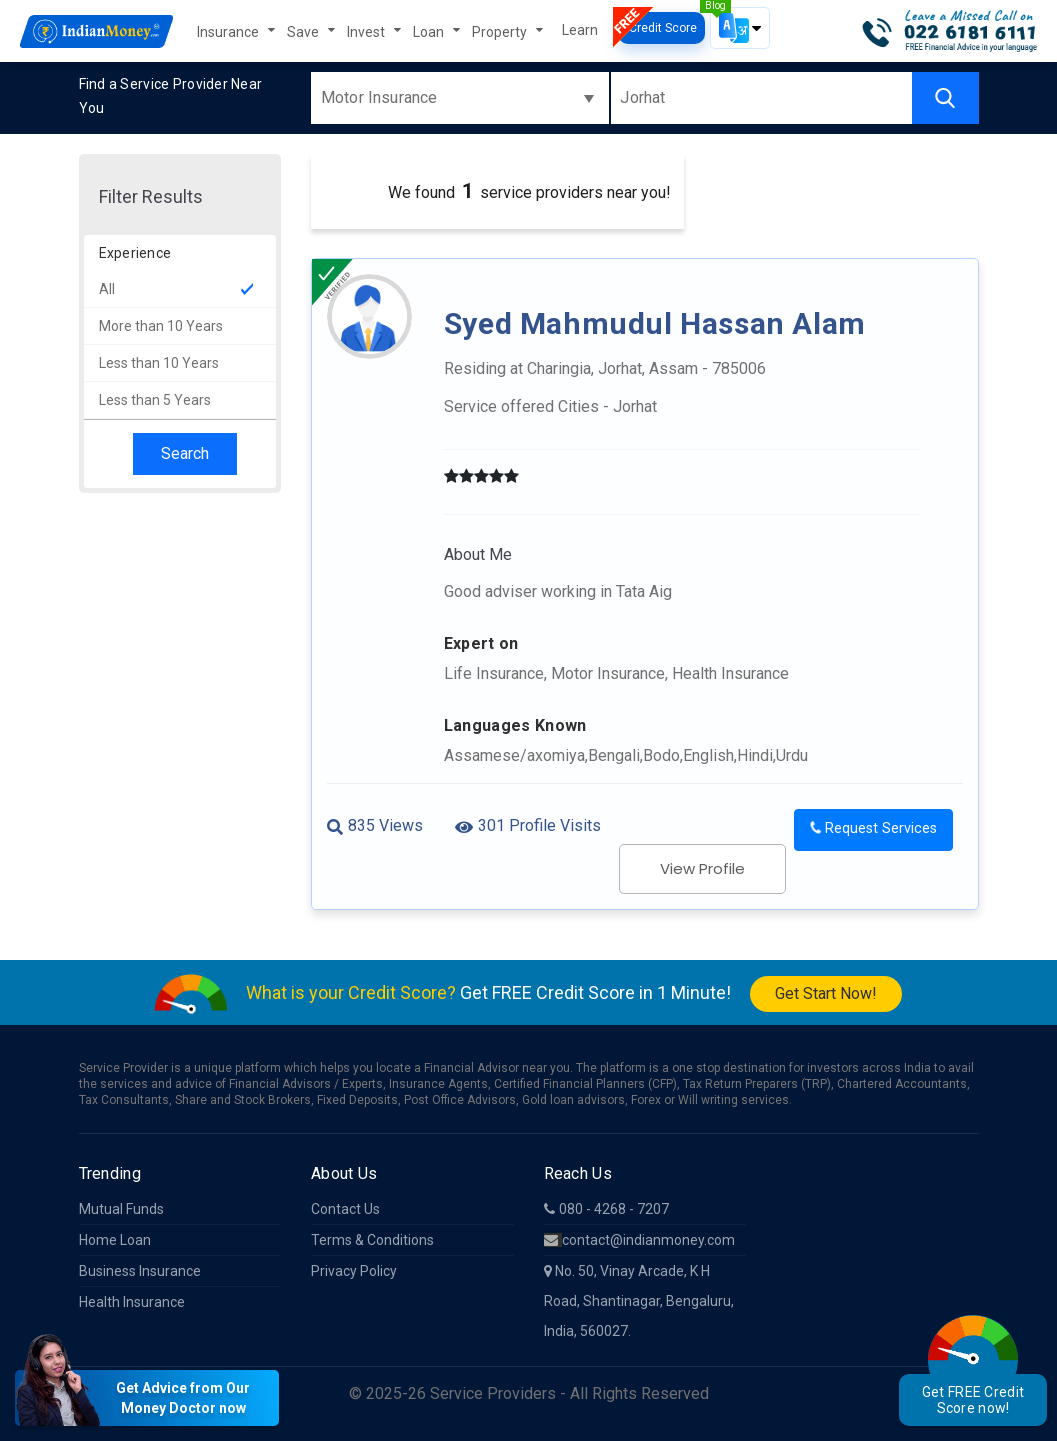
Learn (580, 30)
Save (304, 32)
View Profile (702, 868)
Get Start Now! (826, 993)
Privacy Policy (354, 1271)
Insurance (229, 32)
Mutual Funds (121, 1209)
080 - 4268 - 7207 (606, 1209)
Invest (367, 32)
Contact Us (345, 1209)
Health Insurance (132, 1302)
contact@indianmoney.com (639, 1240)
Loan (430, 32)
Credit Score (661, 28)
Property (501, 32)
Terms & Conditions (372, 1240)
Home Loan (115, 1240)
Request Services (872, 828)
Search (185, 453)
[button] (740, 28)
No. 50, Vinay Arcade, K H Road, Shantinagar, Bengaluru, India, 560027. (639, 1301)
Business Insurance (140, 1271)
